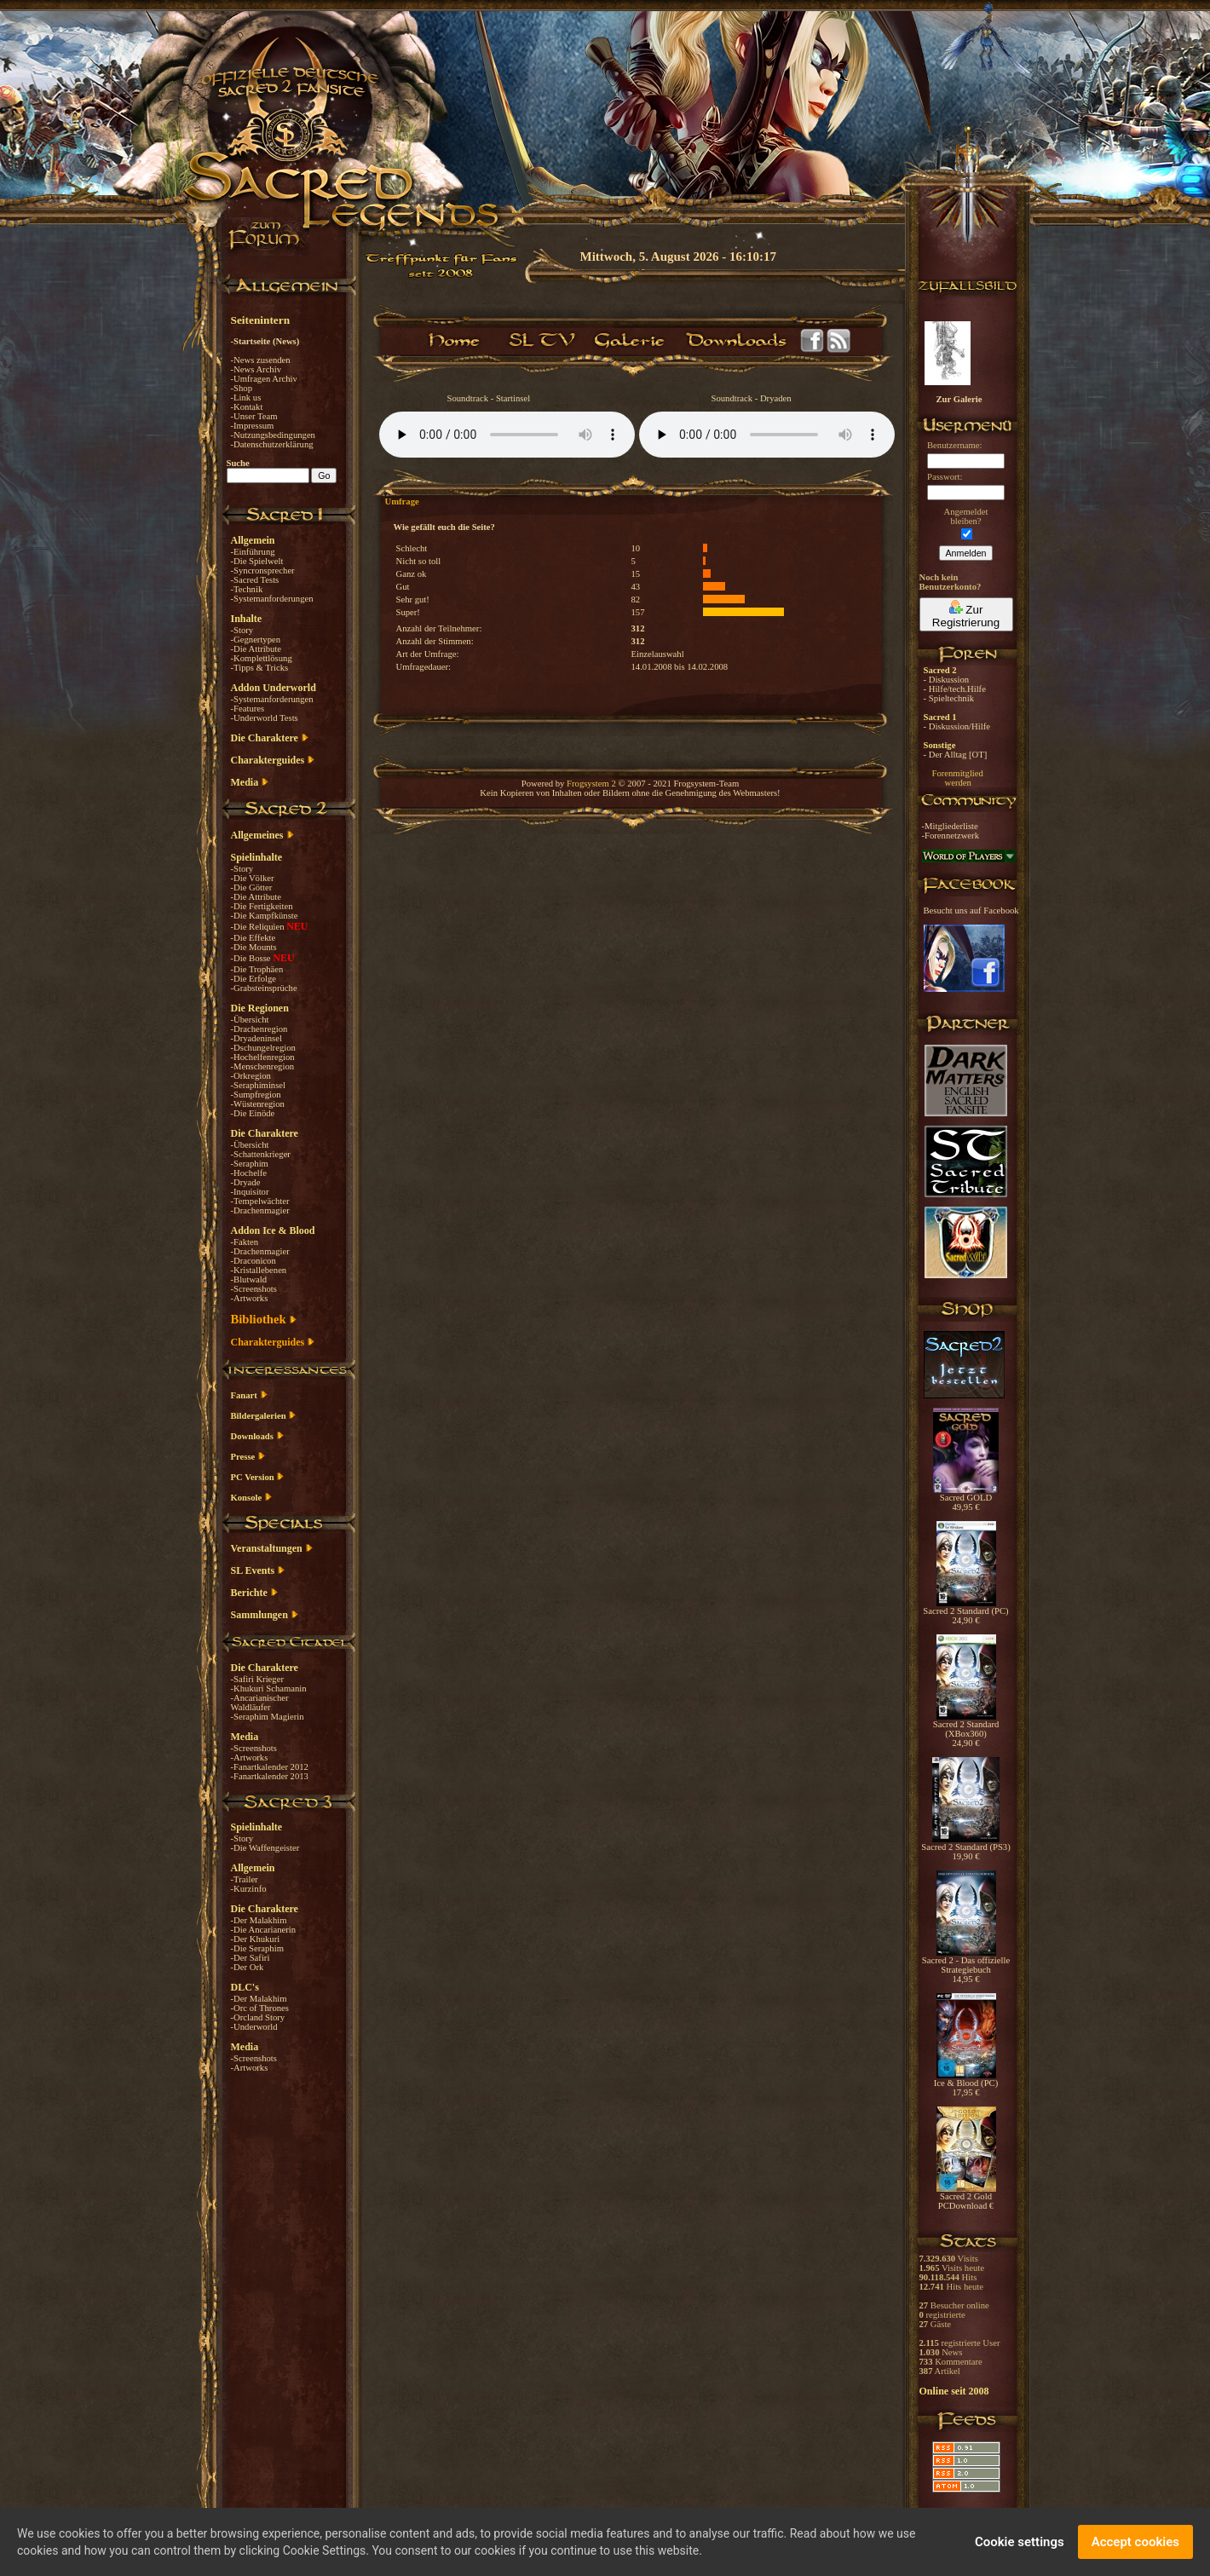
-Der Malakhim (259, 1920)
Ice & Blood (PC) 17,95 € (966, 2084)
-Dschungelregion (263, 1047)
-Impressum (252, 425)
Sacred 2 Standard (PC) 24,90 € (965, 1612)
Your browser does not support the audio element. (507, 435)
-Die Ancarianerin (264, 1929)
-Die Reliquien (259, 926)
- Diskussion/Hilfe (957, 726)
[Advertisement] (1125, 494)
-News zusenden (261, 360)
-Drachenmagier (260, 1210)
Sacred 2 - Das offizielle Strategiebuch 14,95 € (966, 1966)
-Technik (247, 589)
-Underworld (254, 2026)
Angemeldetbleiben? (965, 516)
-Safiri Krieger (257, 1679)
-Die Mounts (254, 947)
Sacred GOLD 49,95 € (966, 1498)
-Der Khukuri (255, 1939)
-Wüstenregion (258, 1104)
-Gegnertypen (256, 639)
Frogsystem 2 (591, 783)
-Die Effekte (253, 937)
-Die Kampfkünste (264, 915)
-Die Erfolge (254, 978)
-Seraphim (249, 1163)
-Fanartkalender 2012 (269, 1767)
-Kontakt (247, 407)
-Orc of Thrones (260, 2008)
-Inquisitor (250, 1191)
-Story (242, 630)
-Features (248, 708)
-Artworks (249, 1298)
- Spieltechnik (949, 698)
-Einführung (253, 551)
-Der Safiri (250, 1957)
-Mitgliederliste (950, 826)
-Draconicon (253, 1260)
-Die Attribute (256, 649)
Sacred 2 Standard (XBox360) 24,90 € (966, 1730)
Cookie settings (1019, 2542)
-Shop (241, 388)
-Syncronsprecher (263, 570)
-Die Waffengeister (265, 1848)
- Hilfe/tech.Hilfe (955, 689)
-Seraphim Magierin (267, 1716)
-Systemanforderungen (272, 598)
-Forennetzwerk (950, 835)
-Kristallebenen (259, 1270)
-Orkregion (251, 1076)
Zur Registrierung (966, 614)
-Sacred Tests (255, 580)
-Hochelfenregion (263, 1057)
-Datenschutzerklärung (272, 444)
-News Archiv (256, 369)
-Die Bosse (252, 958)
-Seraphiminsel (258, 1085)
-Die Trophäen (257, 969)
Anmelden (966, 553)
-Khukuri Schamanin (269, 1688)
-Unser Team (254, 416)
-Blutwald (249, 1279)
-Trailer (244, 1879)
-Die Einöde (253, 1113)
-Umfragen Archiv (264, 378)
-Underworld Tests (264, 718)
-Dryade (246, 1182)
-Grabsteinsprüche (264, 988)
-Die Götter (252, 887)
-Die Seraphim (257, 1948)
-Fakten (245, 1242)
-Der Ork (247, 1967)
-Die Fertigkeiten (262, 906)
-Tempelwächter (260, 1201)
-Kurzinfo (249, 1888)
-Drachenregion (259, 1029)
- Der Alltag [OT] (956, 754)
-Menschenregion (263, 1066)
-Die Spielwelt (257, 561)
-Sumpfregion (256, 1094)
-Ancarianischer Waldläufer (260, 1702)
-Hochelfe (249, 1173)
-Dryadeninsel (256, 1038)
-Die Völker (252, 878)
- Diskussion (947, 679)
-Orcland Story (258, 2017)
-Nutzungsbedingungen (273, 435)
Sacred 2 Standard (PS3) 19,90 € (965, 1848)
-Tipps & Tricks (260, 667)
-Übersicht (250, 1019)
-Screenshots (254, 1289)
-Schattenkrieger (261, 1154)
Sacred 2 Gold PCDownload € (966, 2197)
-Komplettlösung (261, 658)
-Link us (246, 397)
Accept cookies (1135, 2542)
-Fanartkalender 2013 (269, 1776)
